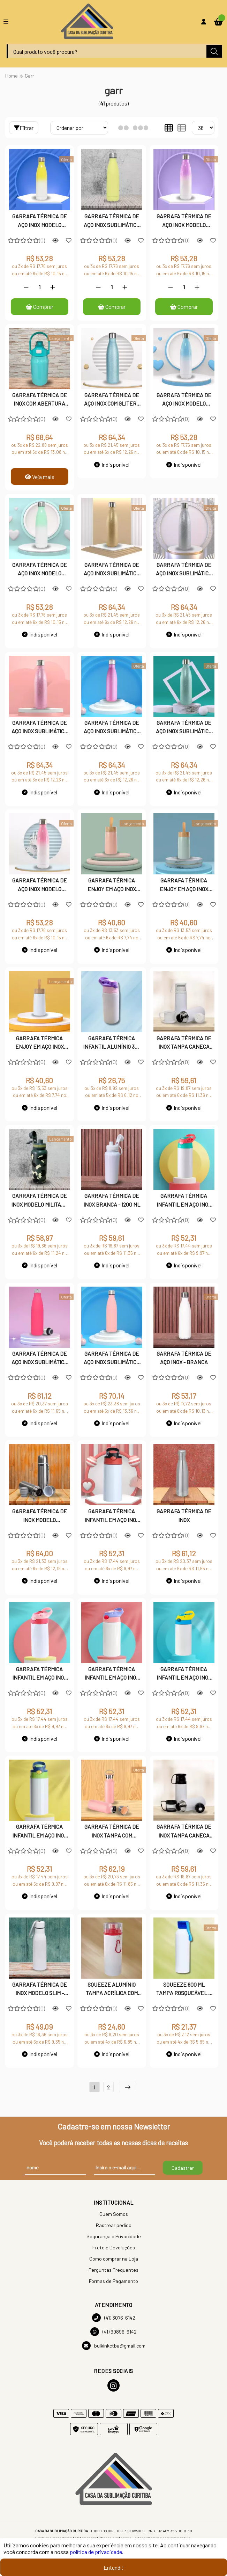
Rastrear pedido (113, 2225)
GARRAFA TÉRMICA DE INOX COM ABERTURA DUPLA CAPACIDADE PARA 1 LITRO (39, 400)
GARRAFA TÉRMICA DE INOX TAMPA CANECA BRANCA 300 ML (184, 1043)
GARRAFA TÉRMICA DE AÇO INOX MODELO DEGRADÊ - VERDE (39, 569)
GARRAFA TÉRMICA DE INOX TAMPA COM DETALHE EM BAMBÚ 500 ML (111, 1832)
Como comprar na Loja (113, 2259)
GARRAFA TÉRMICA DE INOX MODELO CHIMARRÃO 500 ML (39, 1516)
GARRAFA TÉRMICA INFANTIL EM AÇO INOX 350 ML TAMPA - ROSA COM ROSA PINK (39, 1674)
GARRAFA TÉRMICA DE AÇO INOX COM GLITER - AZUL (111, 400)
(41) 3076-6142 (113, 2318)
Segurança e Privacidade (113, 2237)
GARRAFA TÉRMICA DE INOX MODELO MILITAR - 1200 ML (39, 1201)
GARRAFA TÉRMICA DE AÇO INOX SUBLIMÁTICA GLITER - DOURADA (112, 569)
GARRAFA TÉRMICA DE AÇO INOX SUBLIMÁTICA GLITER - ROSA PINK (112, 727)
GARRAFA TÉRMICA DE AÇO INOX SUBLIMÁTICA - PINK (40, 1358)
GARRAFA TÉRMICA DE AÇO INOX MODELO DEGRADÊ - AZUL (184, 400)
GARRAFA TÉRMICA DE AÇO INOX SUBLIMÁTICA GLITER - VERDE (184, 727)
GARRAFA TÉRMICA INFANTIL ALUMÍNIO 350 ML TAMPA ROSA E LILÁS (112, 1043)
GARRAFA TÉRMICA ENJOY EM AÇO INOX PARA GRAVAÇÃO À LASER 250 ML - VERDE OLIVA (184, 885)
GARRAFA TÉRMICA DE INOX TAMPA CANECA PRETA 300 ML (184, 1832)
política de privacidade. (96, 2551)
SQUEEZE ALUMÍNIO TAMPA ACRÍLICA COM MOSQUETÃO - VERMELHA (112, 1989)
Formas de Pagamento (113, 2281)
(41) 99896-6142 (113, 2332)
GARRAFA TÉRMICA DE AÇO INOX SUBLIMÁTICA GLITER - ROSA (40, 727)
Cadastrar (183, 2168)
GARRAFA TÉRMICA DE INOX (184, 1515)
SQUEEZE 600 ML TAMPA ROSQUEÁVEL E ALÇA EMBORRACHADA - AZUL (184, 1989)
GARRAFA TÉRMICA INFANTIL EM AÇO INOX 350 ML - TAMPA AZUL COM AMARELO (184, 1674)
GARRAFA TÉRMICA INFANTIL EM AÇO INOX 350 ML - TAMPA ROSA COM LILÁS (111, 1674)
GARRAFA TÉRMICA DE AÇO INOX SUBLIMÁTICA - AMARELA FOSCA (112, 221)
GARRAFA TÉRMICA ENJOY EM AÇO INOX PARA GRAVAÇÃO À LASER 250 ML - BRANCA (39, 1043)
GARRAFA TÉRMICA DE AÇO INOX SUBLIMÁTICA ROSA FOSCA (112, 1358)
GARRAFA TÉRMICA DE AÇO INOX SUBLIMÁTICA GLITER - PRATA (184, 569)
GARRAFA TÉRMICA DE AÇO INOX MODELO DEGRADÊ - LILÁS (184, 221)
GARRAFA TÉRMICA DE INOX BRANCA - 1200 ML (111, 1200)
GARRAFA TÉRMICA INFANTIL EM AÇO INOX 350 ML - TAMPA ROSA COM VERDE (184, 1201)
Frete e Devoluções (113, 2248)
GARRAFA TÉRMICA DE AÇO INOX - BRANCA (184, 1357)
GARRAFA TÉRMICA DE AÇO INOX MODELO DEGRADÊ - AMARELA (39, 221)
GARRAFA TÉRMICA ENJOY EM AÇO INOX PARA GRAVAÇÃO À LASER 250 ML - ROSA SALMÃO (112, 885)
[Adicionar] (52, 287)
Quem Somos (113, 2214)
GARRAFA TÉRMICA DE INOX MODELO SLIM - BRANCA (39, 1989)
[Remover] (26, 287)
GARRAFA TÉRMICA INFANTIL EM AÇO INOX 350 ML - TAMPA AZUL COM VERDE (39, 1832)
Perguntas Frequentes (113, 2270)
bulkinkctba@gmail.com (113, 2346)
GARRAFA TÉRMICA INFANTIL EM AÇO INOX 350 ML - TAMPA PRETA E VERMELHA (111, 1516)
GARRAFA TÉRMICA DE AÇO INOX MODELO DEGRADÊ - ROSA (39, 885)
